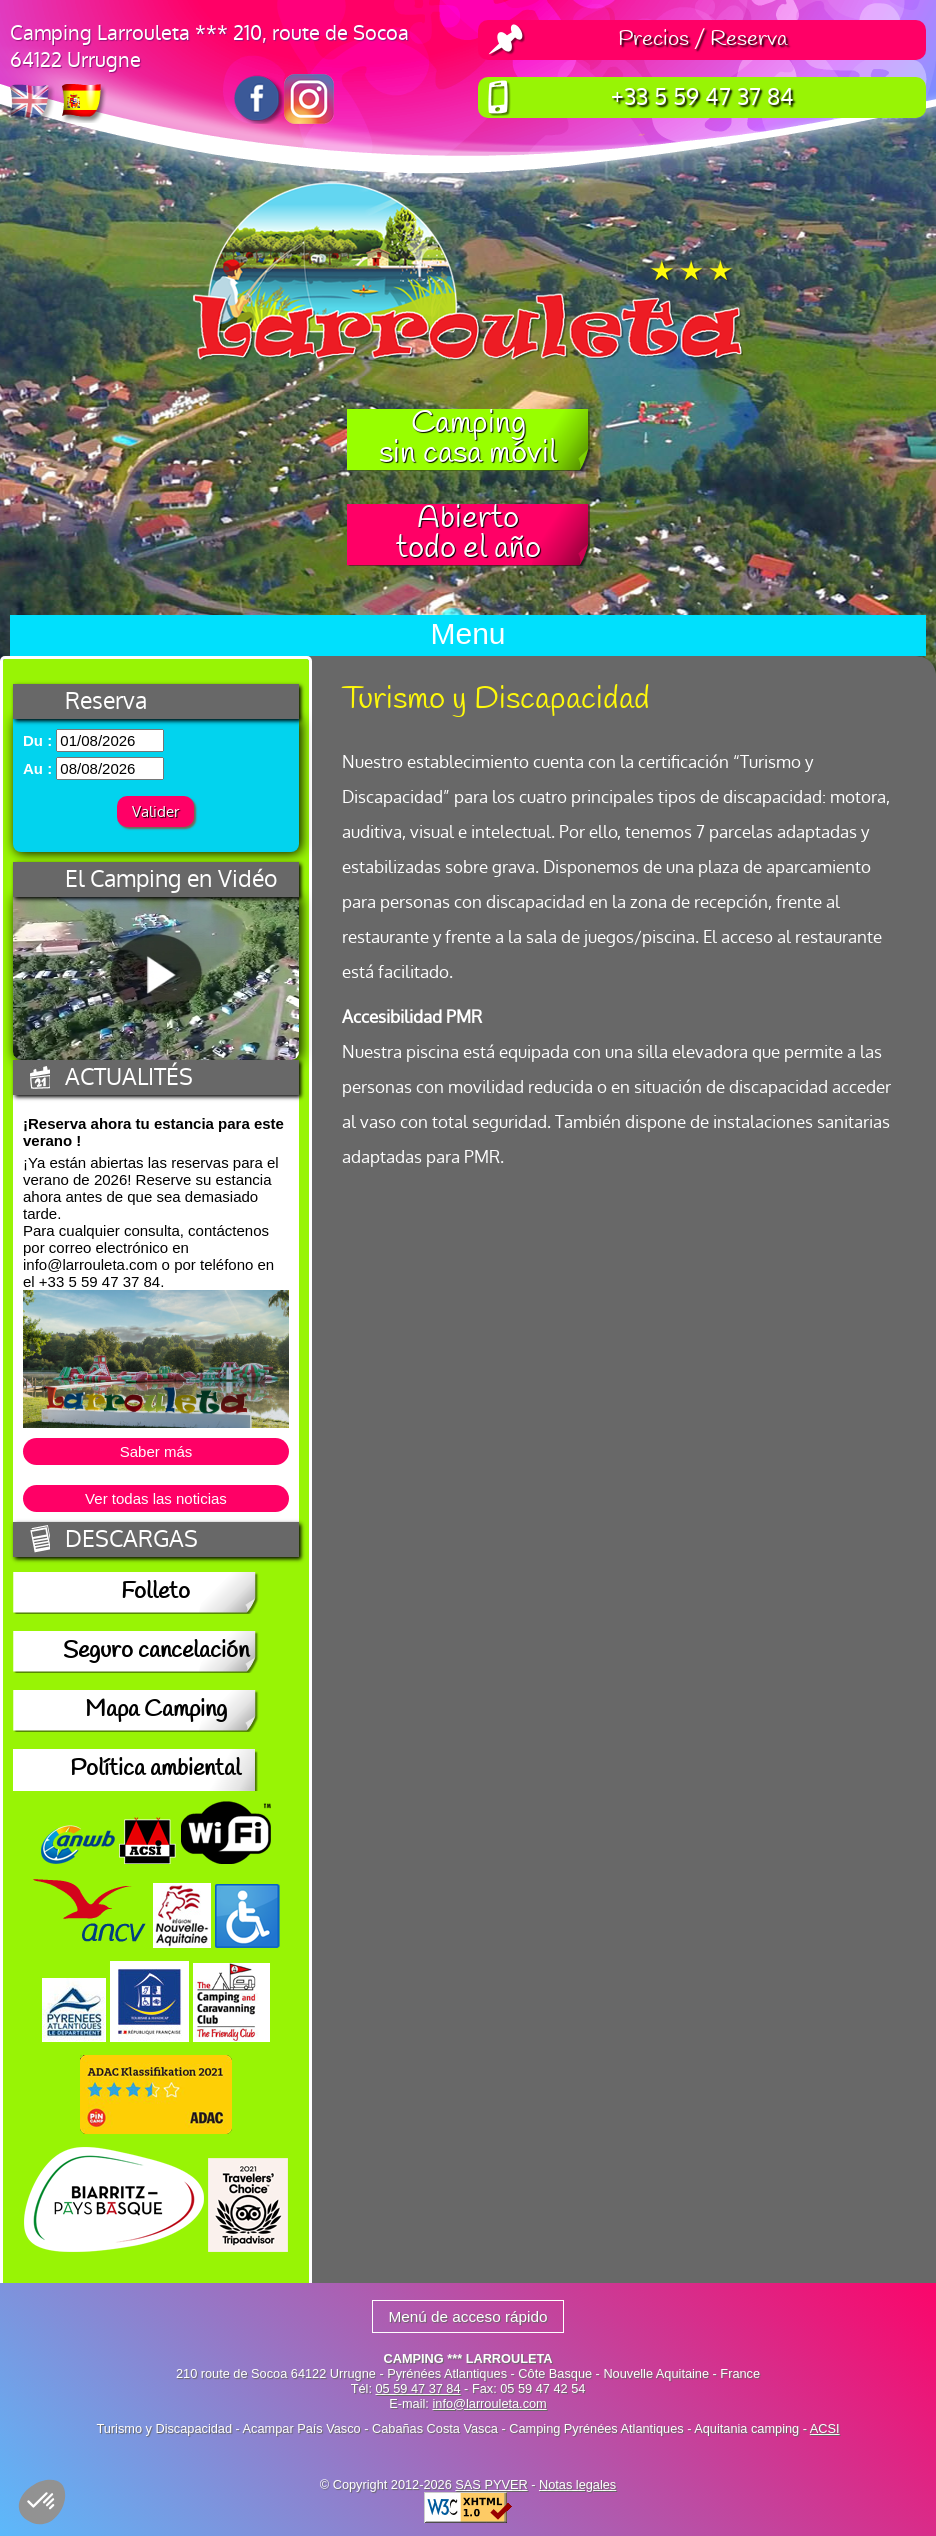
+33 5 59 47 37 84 (702, 97)
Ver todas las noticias (156, 1498)
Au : (37, 768)
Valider (155, 811)
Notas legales (577, 2484)
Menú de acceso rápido (467, 2316)
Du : (37, 740)
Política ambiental (155, 1770)
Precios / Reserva (702, 40)
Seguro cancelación (156, 1652)
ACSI (825, 2428)
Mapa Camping (156, 1711)
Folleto (155, 1593)
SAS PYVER (491, 2484)
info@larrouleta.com (489, 2403)
